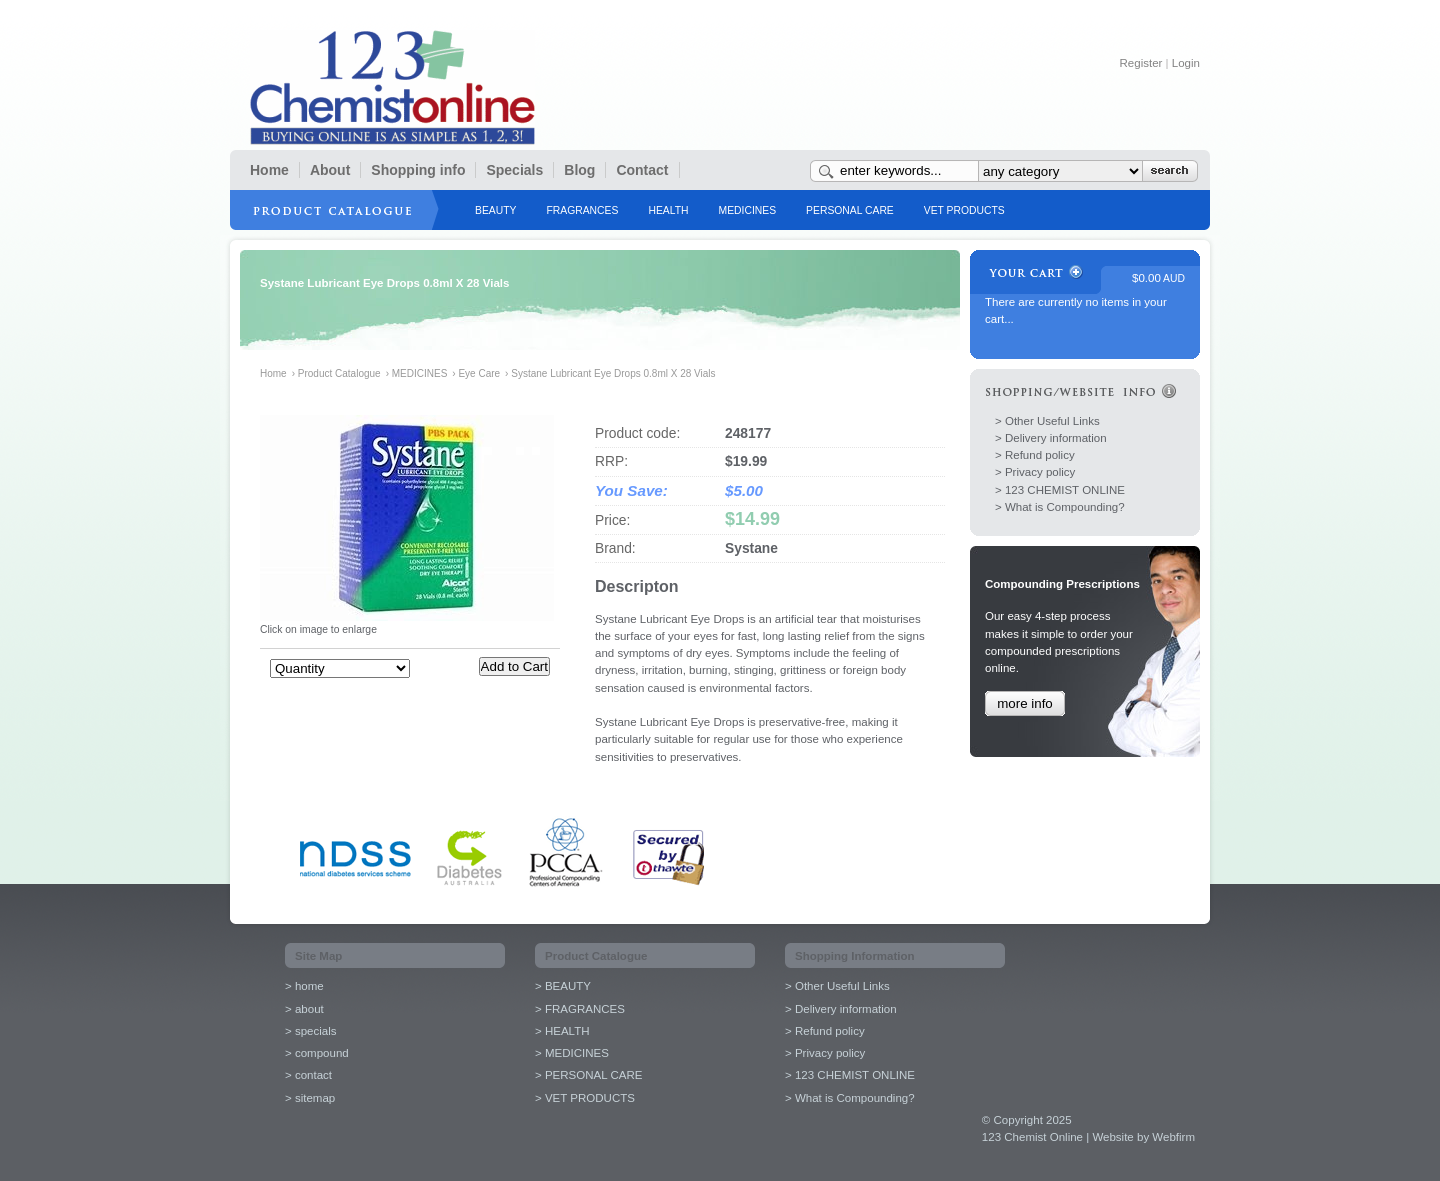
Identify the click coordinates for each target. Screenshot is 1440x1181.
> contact (308, 1075)
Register (1141, 63)
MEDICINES (748, 210)
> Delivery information (1051, 438)
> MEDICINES (572, 1053)
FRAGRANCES (582, 210)
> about (304, 1009)
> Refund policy (1035, 455)
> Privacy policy (1035, 472)
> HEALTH (562, 1031)
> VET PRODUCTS (585, 1098)
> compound (317, 1053)
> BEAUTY (563, 986)
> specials (311, 1031)
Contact (642, 170)
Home (269, 170)
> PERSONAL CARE (588, 1075)
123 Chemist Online (392, 87)
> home (304, 986)
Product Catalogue (339, 373)
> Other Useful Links (1047, 421)
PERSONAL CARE (850, 210)
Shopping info (418, 170)
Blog (579, 170)
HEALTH (668, 210)
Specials (514, 170)
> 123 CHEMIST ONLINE (1060, 490)
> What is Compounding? (1060, 507)
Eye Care (479, 373)
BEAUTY (495, 210)
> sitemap (310, 1098)
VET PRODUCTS (964, 210)
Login (1186, 63)
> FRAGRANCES (580, 1009)
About (330, 170)
